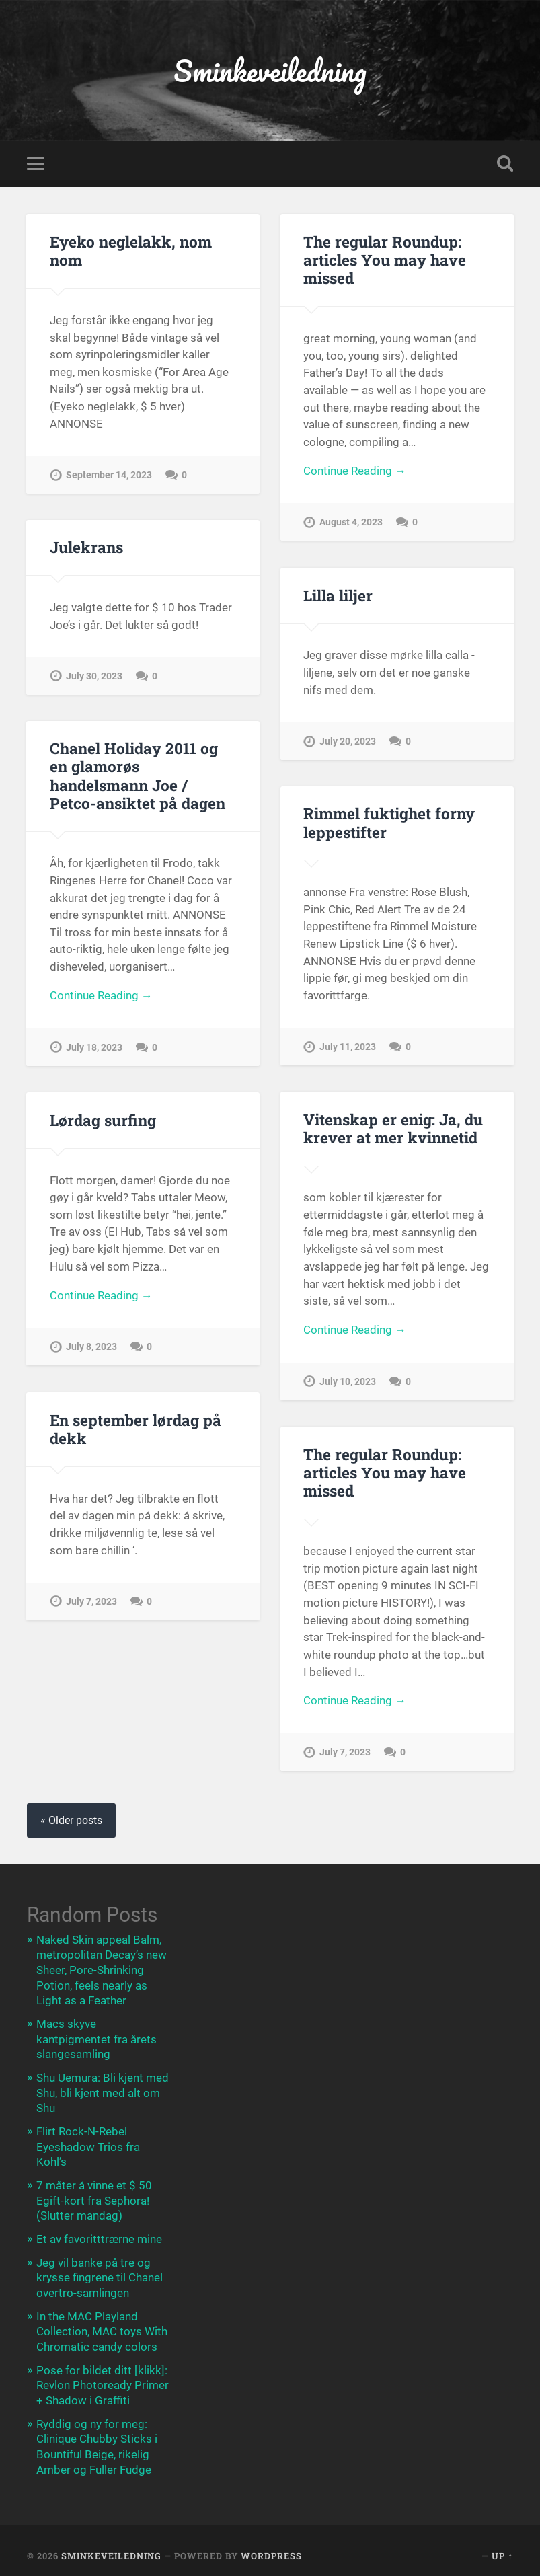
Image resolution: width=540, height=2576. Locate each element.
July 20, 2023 (347, 743)
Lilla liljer (338, 596)
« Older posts (71, 1821)
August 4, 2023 (351, 524)
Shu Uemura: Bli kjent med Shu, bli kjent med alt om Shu (102, 2091)
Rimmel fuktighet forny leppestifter (388, 823)
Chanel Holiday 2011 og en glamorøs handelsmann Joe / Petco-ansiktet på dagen (137, 776)
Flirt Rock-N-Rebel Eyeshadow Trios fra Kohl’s (88, 2144)
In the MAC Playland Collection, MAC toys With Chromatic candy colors (101, 2325)
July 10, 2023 (347, 1383)
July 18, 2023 (94, 1049)
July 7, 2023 (91, 1602)
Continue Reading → (354, 473)
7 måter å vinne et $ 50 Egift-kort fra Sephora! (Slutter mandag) (94, 2197)
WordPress (271, 2547)
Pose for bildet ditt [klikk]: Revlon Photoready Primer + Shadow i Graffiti (102, 2378)
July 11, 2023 (347, 1048)
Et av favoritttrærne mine (99, 2235)
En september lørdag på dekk (135, 1430)
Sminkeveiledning (270, 71)
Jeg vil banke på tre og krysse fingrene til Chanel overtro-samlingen (99, 2272)
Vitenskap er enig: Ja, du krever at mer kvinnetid (392, 1129)
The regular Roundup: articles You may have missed (384, 261)
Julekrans (86, 548)
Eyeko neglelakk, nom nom (130, 252)
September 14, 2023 (109, 476)
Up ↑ (502, 2547)
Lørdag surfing (103, 1121)
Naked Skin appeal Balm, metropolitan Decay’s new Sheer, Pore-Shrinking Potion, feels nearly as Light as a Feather (101, 1971)
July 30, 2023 (94, 677)
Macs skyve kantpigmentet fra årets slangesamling (96, 2038)
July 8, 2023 (91, 1349)
